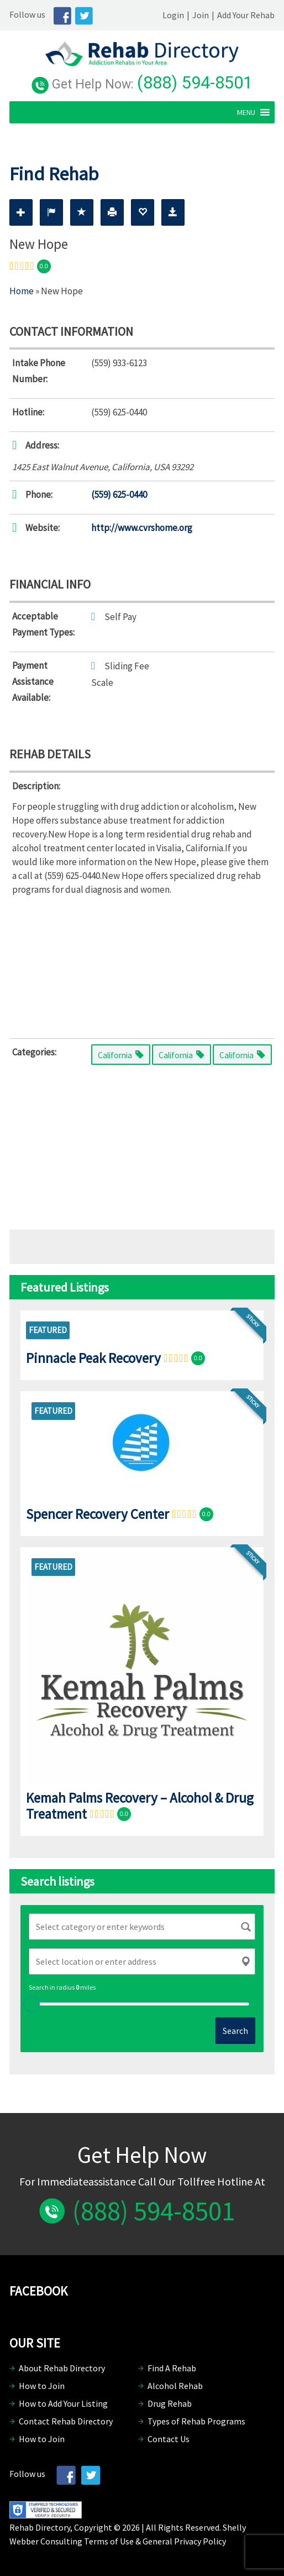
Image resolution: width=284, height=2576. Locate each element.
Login (173, 14)
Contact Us (169, 2438)
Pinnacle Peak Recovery (93, 1357)
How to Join (42, 2385)
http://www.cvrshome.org (141, 528)
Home (21, 291)
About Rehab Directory (62, 2368)
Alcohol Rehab (175, 2385)
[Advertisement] (142, 964)
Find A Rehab (172, 2368)
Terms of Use (109, 2541)
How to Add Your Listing (63, 2403)
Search (235, 2030)
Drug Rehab (170, 2403)
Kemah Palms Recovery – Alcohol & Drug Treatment (140, 1806)
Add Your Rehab (246, 14)
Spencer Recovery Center (97, 1513)
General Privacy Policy (184, 2541)
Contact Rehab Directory (66, 2421)
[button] (246, 112)
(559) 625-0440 (119, 494)
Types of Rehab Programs (196, 2421)
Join (200, 14)
